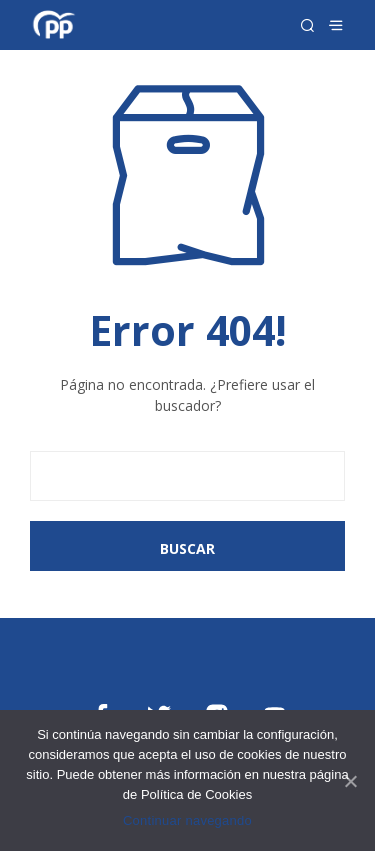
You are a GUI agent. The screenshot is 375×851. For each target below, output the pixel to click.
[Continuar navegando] (350, 781)
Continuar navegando (187, 820)
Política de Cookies (196, 794)
